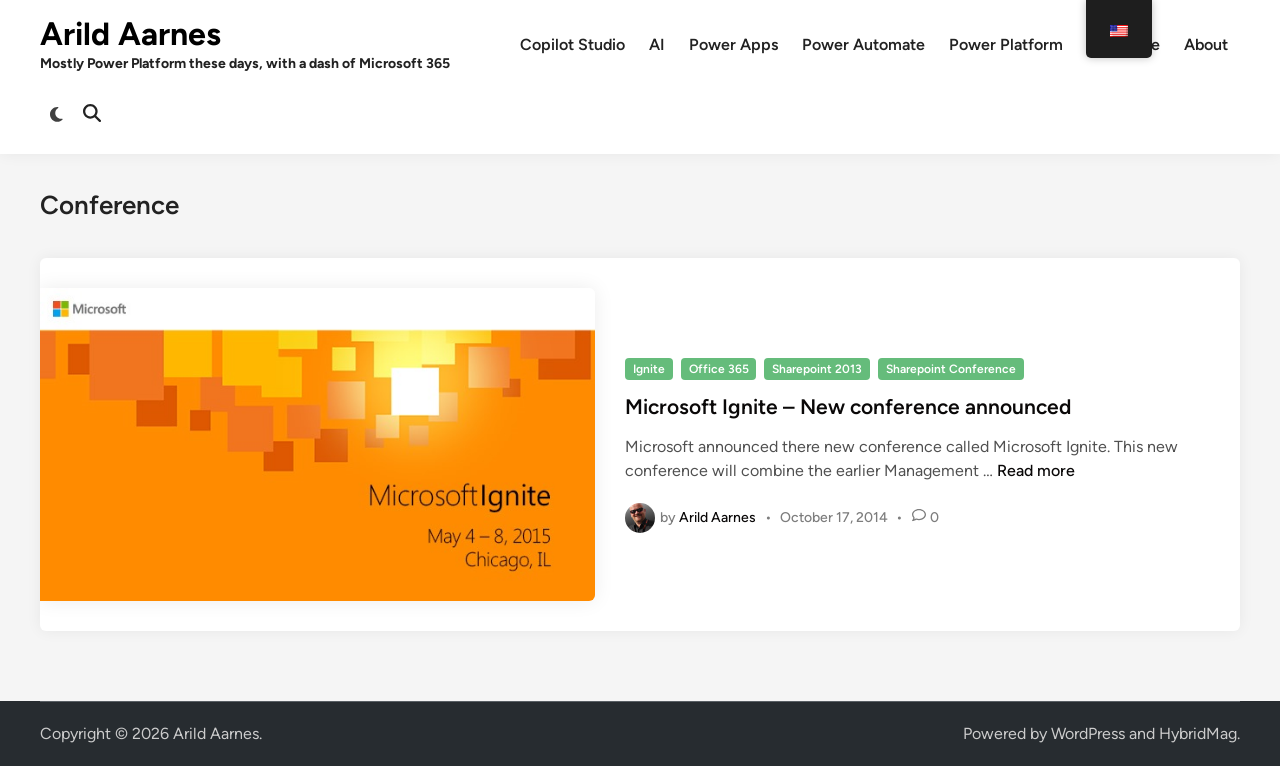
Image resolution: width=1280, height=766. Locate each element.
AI (657, 44)
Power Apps (733, 44)
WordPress (1088, 733)
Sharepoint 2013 (817, 369)
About (1206, 44)
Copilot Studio (572, 44)
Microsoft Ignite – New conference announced (848, 406)
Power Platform (1006, 44)
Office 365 (719, 369)
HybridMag (1198, 733)
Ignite (649, 369)
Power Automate (863, 44)
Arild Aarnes (130, 34)
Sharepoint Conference (951, 369)
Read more (1036, 470)
